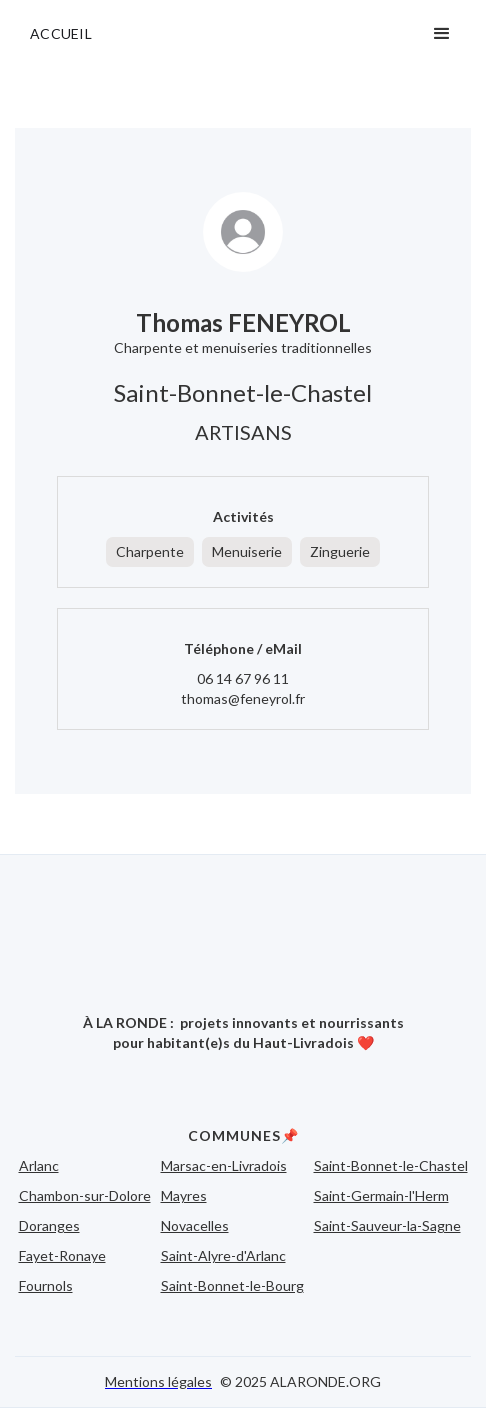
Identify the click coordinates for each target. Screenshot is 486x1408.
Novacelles (195, 1225)
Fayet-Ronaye (62, 1255)
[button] (442, 34)
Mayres (184, 1195)
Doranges (49, 1225)
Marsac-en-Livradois (224, 1165)
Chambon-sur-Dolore (85, 1195)
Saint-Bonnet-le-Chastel (391, 1165)
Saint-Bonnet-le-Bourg (232, 1285)
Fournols (46, 1285)
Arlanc (39, 1165)
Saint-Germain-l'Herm (381, 1195)
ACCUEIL (61, 33)
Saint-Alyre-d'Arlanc (223, 1255)
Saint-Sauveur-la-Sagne (387, 1225)
